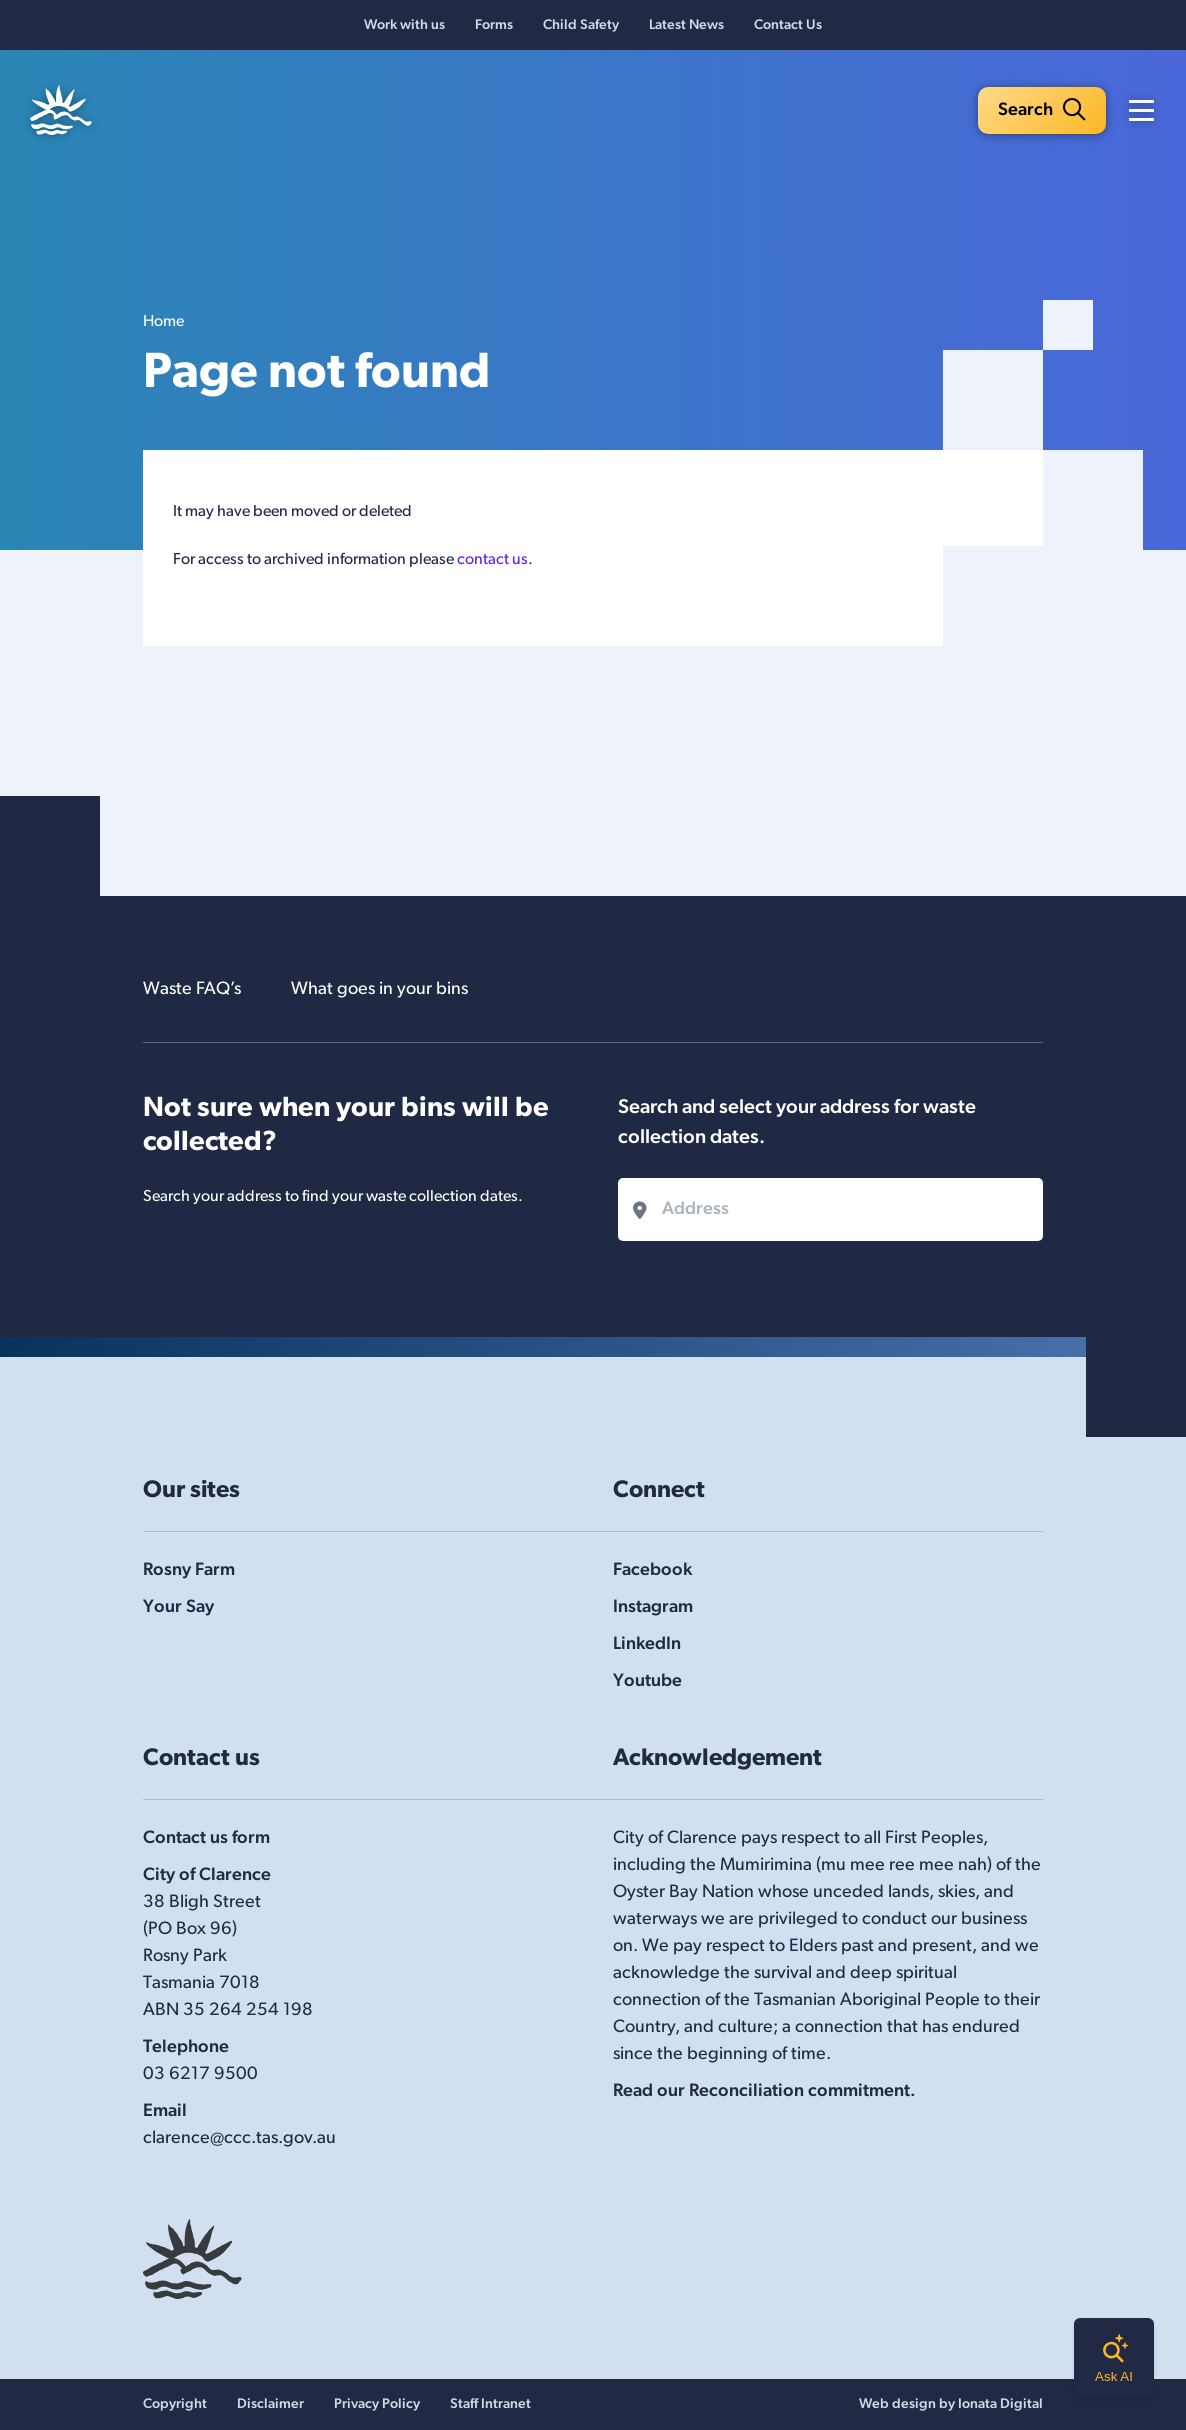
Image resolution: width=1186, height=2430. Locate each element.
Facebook (652, 1570)
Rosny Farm (189, 1570)
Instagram (653, 1607)
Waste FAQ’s (192, 989)
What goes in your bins (379, 989)
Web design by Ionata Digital (951, 2404)
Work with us (404, 25)
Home (163, 322)
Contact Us (788, 25)
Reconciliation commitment (799, 2091)
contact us (492, 560)
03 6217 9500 (200, 2074)
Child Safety (581, 25)
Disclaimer (270, 2404)
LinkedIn (647, 1644)
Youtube (647, 1681)
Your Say (178, 1607)
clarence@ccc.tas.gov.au (239, 2138)
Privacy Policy (377, 2404)
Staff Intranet (490, 2404)
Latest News (686, 25)
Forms (494, 25)
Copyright (175, 2404)
